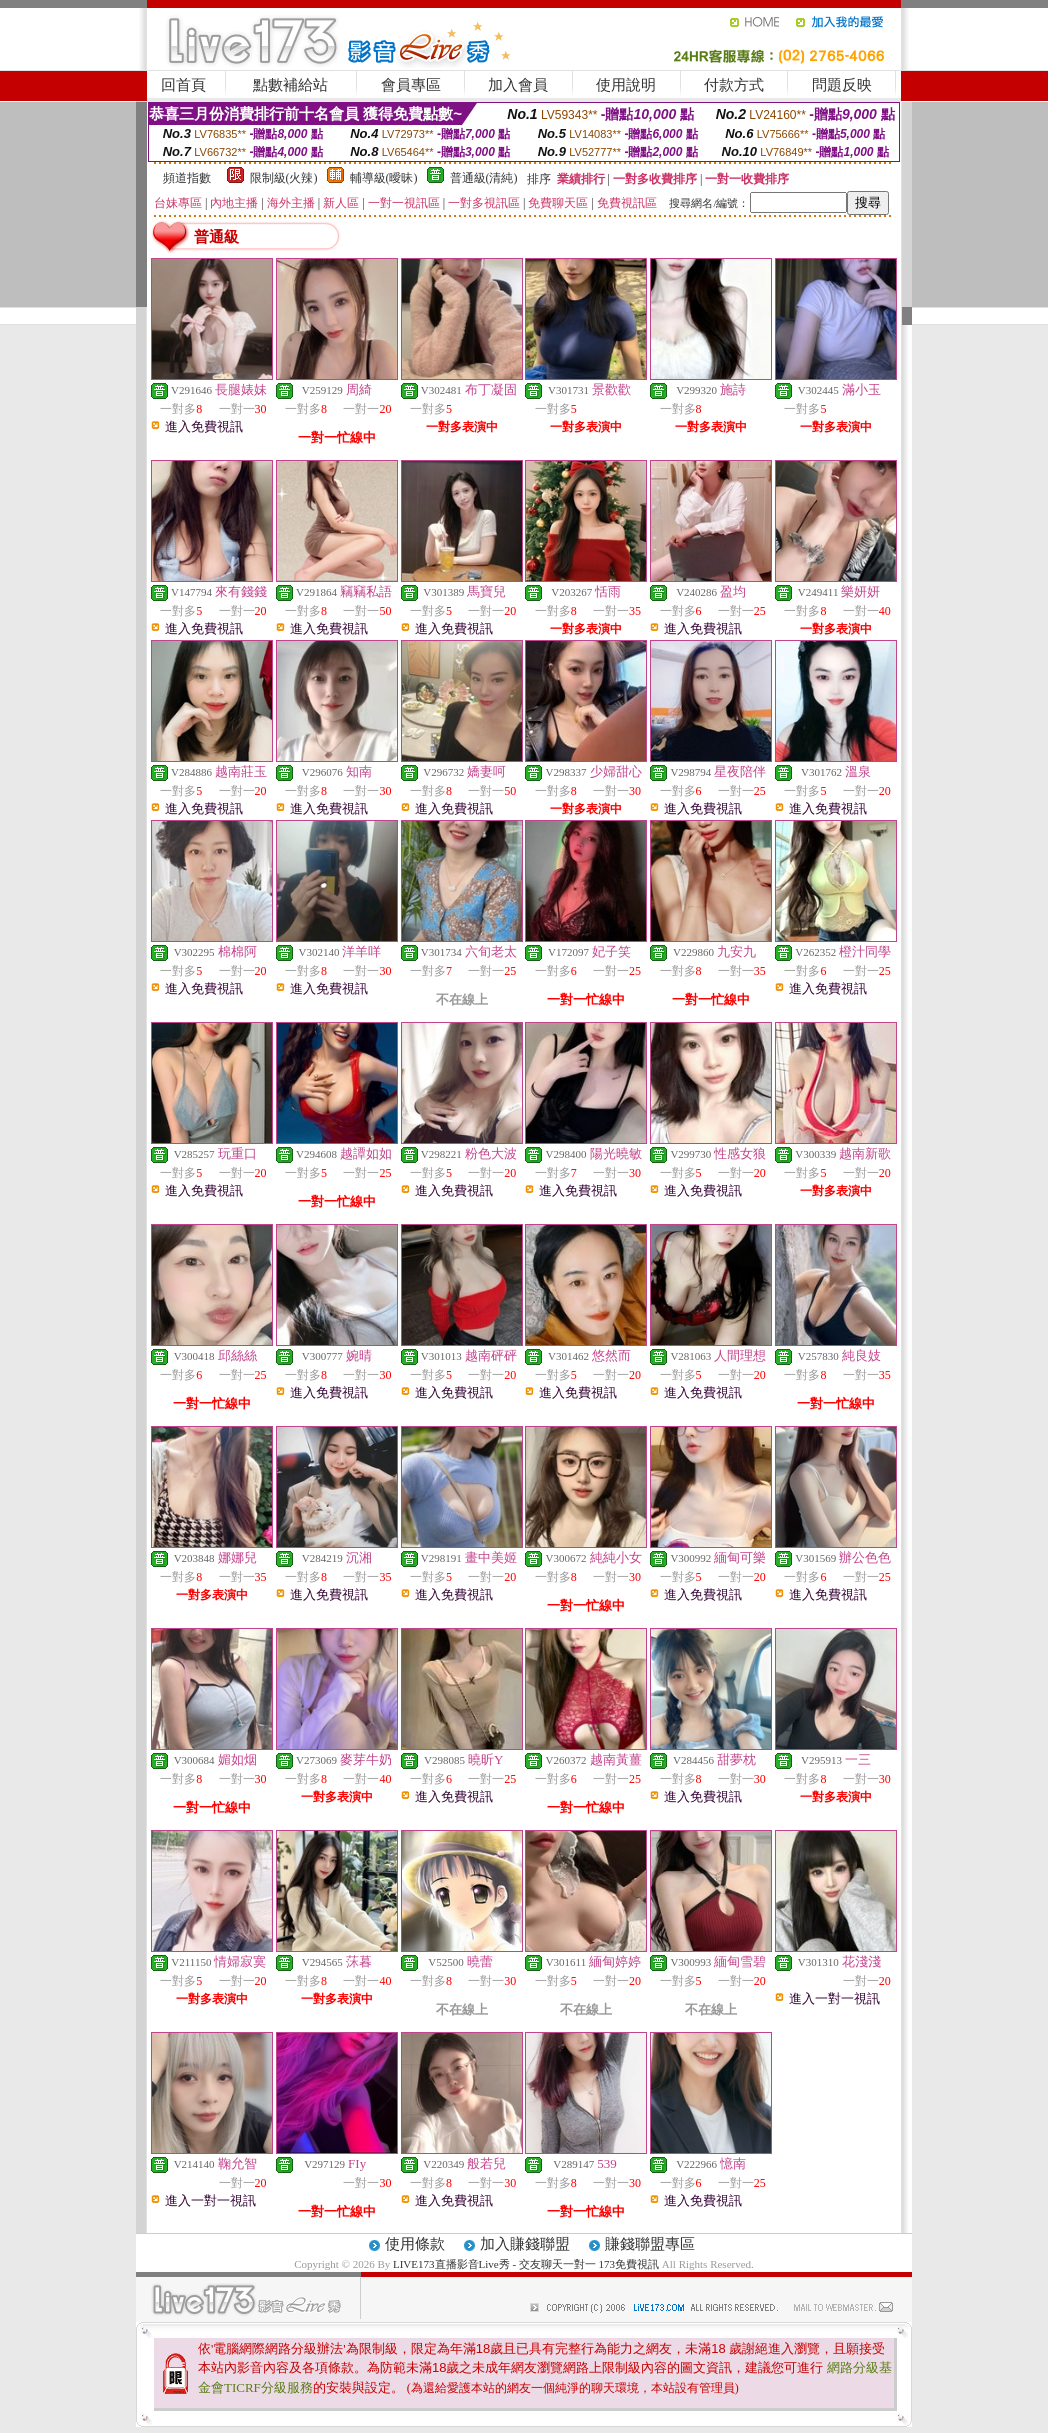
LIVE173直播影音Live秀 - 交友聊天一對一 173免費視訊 (526, 2264)
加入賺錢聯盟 (525, 2244)
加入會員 (518, 85)
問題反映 (842, 85)
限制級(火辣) (284, 178)
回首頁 (183, 85)
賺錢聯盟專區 (650, 2244)
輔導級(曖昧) (384, 178)
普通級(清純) (484, 178)
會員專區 (411, 85)
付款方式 (734, 85)
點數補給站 (290, 85)
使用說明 (626, 85)
